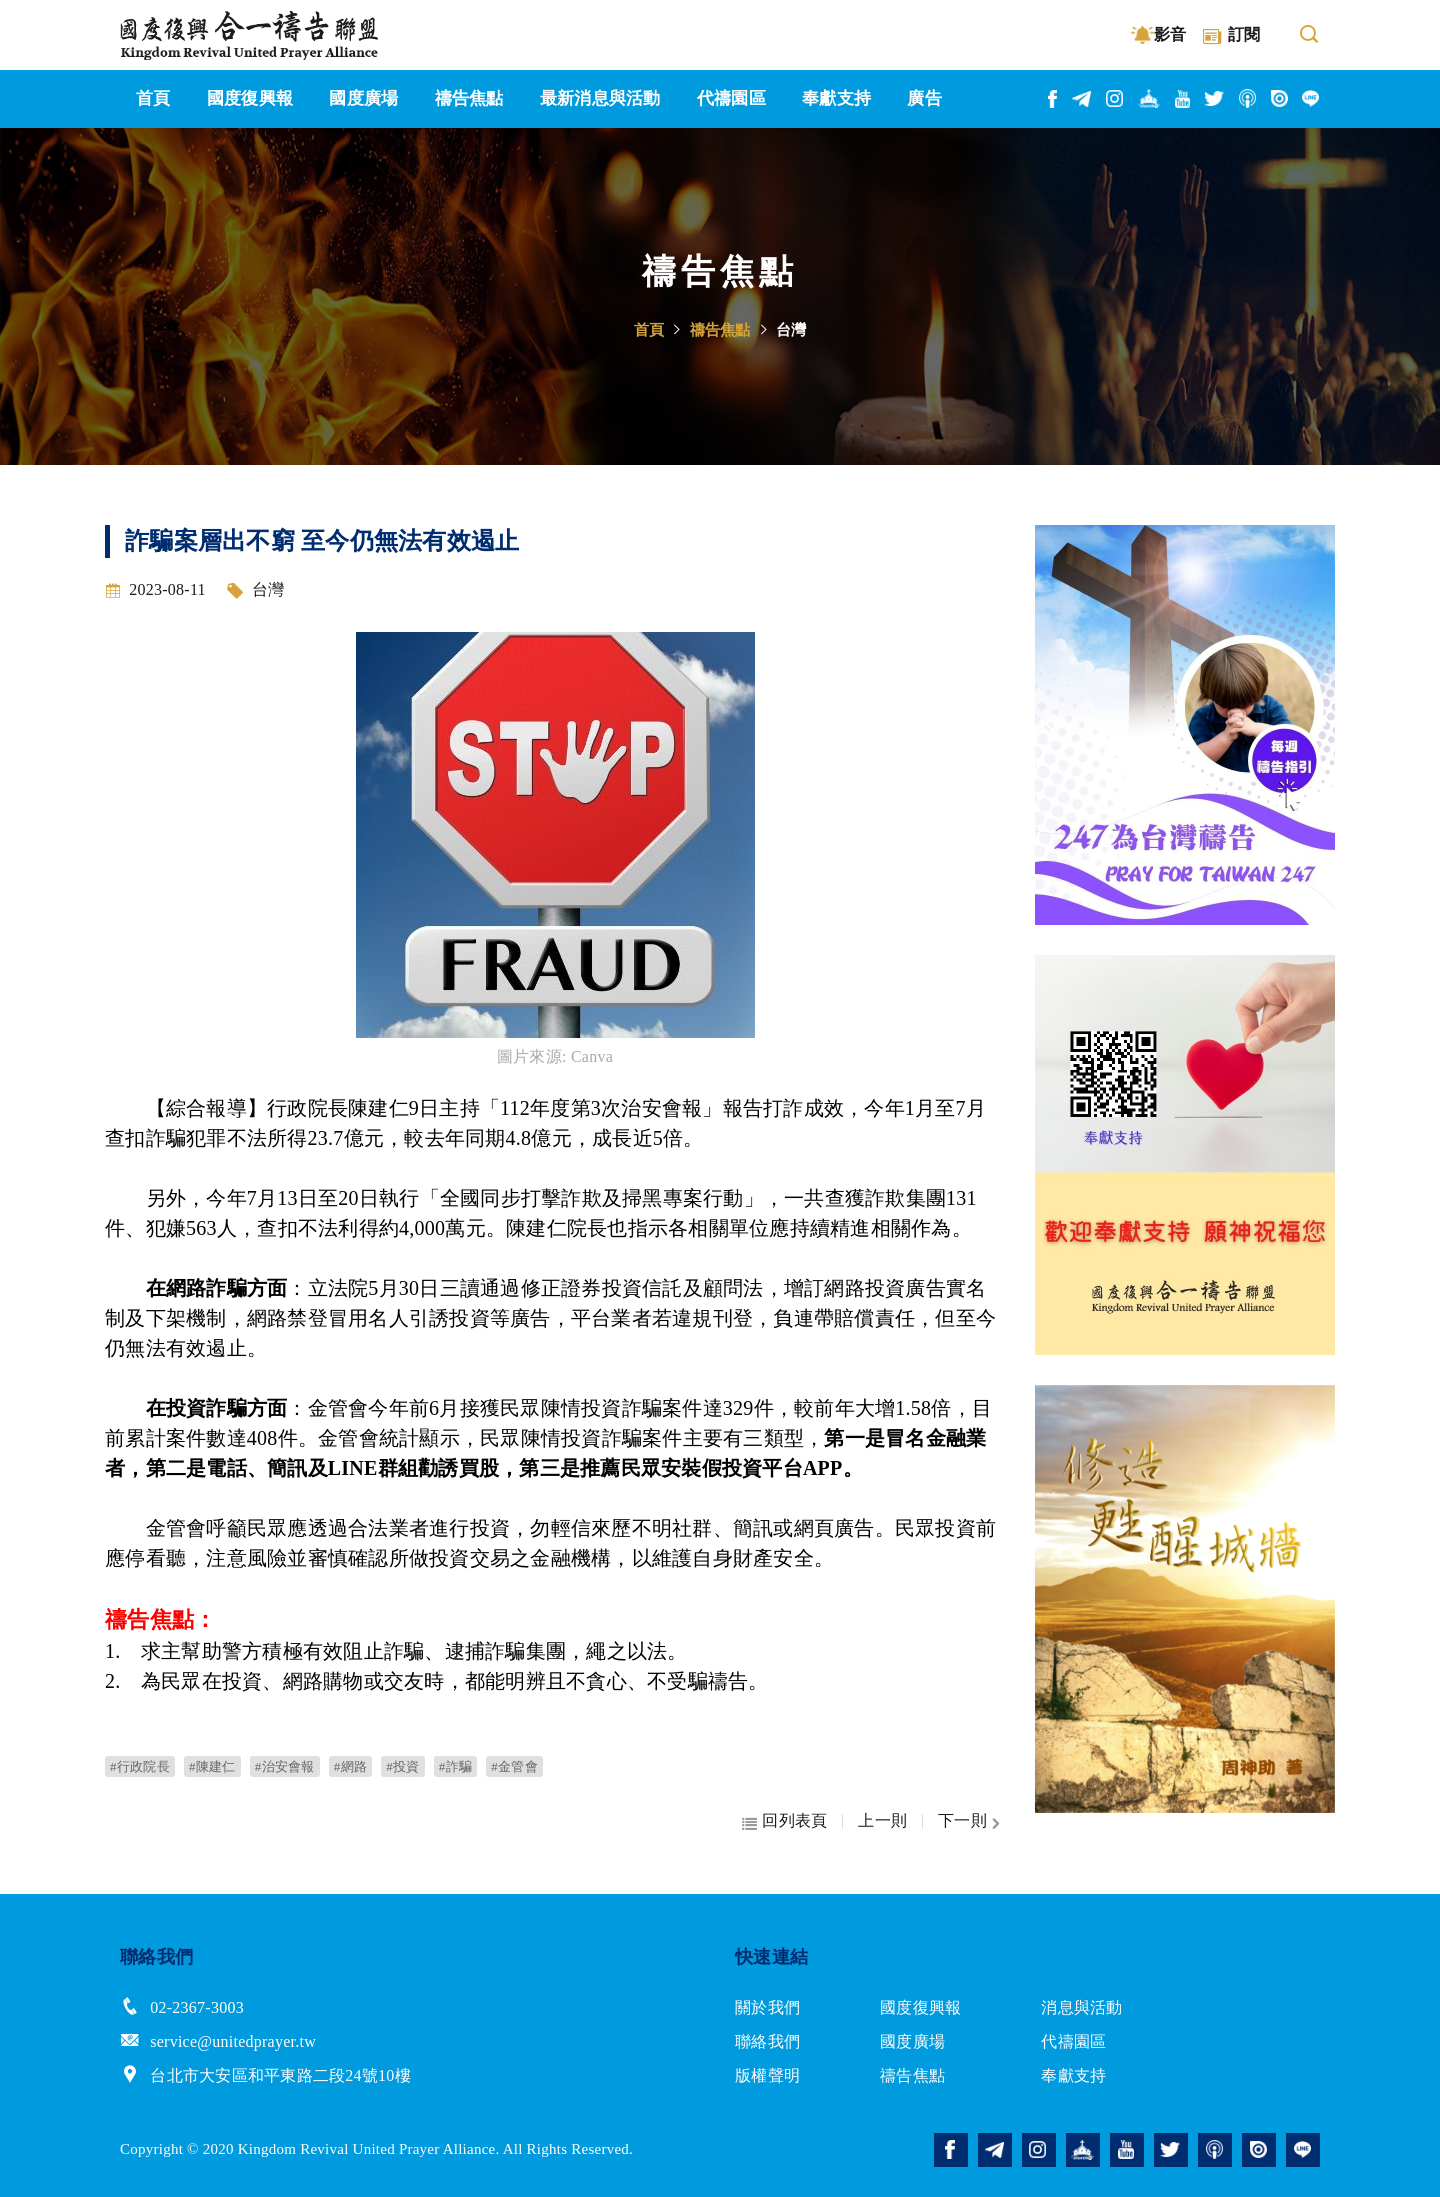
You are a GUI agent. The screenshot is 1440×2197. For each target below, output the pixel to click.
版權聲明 (767, 2075)
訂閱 (1244, 34)
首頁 (649, 331)
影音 (1170, 34)
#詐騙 (455, 1766)
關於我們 (767, 2007)
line (1311, 98)
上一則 (882, 1821)
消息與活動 (1081, 2007)
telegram (1082, 99)
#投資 (402, 1766)
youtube (1183, 99)
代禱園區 (1073, 2041)
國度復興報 (920, 2007)
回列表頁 (794, 1821)
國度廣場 (912, 2041)
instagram (1115, 98)
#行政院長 (140, 1766)
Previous (1050, 725)
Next (1320, 725)
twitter (1215, 98)
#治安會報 (285, 1766)
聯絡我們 (767, 2041)
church (1150, 98)
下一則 (962, 1821)
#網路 (350, 1766)
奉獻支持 (1073, 2075)
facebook (1053, 99)
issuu (1280, 98)
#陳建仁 (212, 1766)
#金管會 (514, 1766)
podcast (1248, 98)
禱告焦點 (720, 331)
